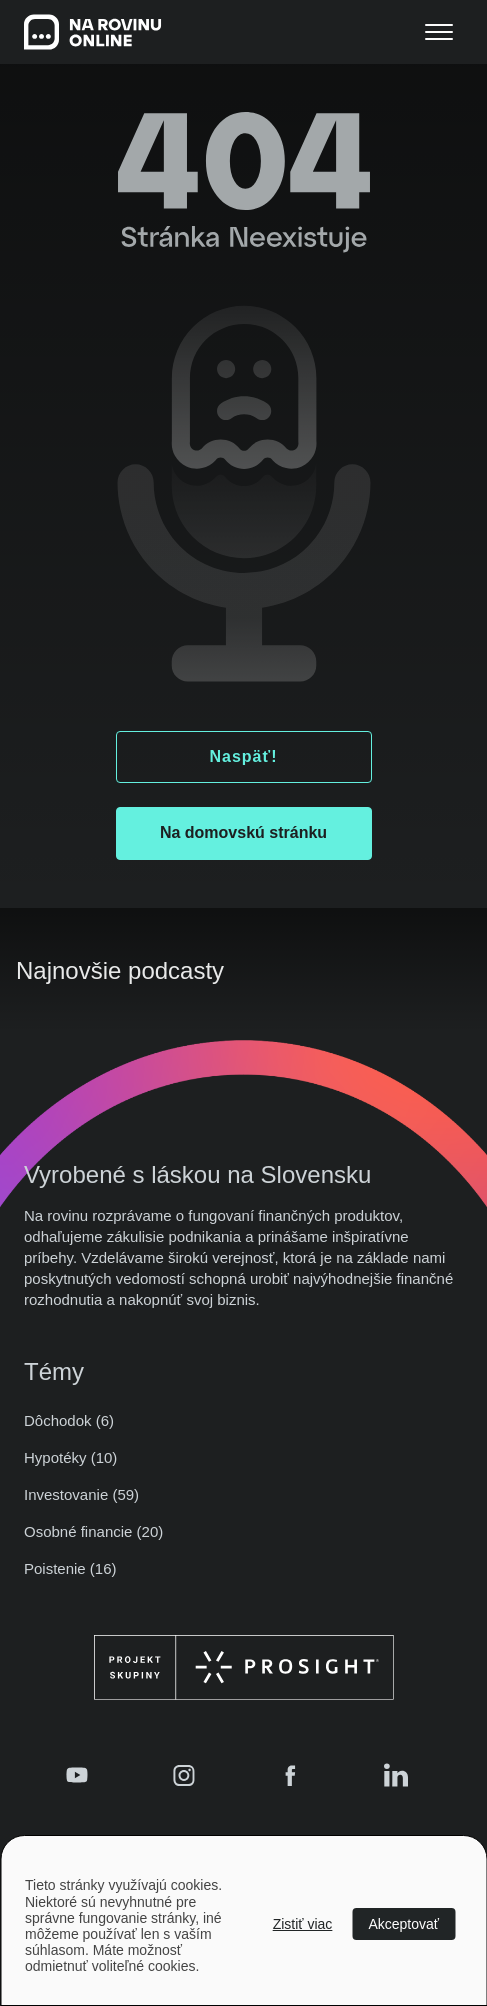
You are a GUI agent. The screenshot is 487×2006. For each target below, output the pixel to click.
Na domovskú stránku (243, 832)
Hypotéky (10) (70, 1457)
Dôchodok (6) (69, 1420)
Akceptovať (403, 1924)
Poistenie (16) (70, 1568)
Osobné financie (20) (93, 1531)
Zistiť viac (303, 1924)
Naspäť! (243, 756)
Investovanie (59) (81, 1494)
